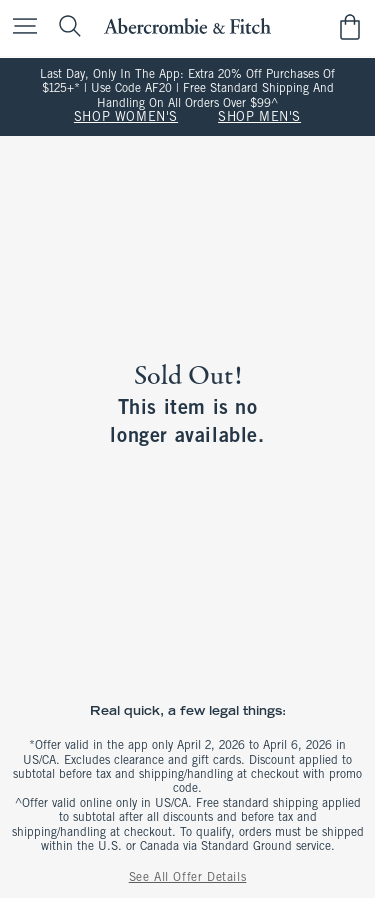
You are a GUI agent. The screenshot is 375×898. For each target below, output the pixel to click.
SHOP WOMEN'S (126, 118)
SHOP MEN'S (259, 118)
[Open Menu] (20, 27)
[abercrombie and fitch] (187, 26)
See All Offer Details (188, 878)
